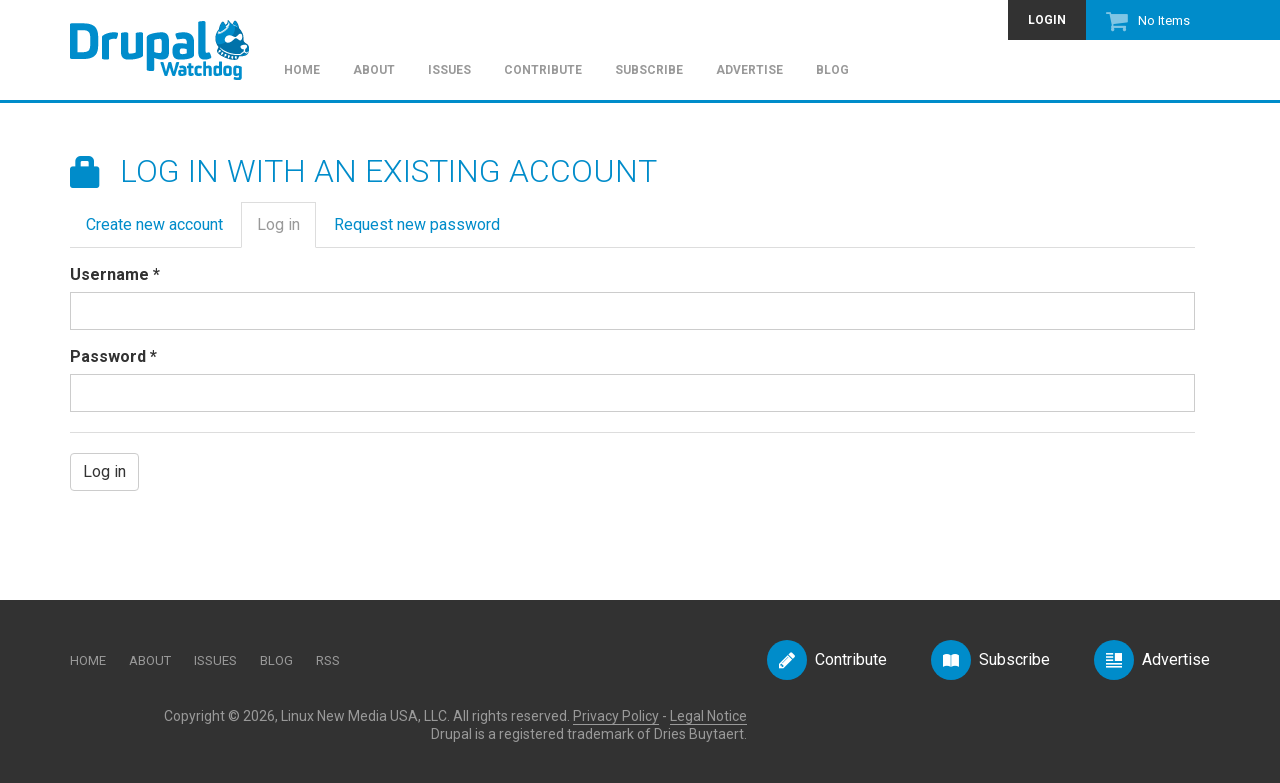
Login (1047, 20)
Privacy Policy (616, 716)
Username (115, 274)
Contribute (543, 70)
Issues (449, 70)
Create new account (154, 224)
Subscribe (649, 70)
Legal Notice (708, 716)
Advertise (749, 70)
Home (302, 70)
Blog (832, 70)
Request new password (417, 224)
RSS (328, 660)
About (374, 70)
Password (113, 356)
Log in (286, 230)
